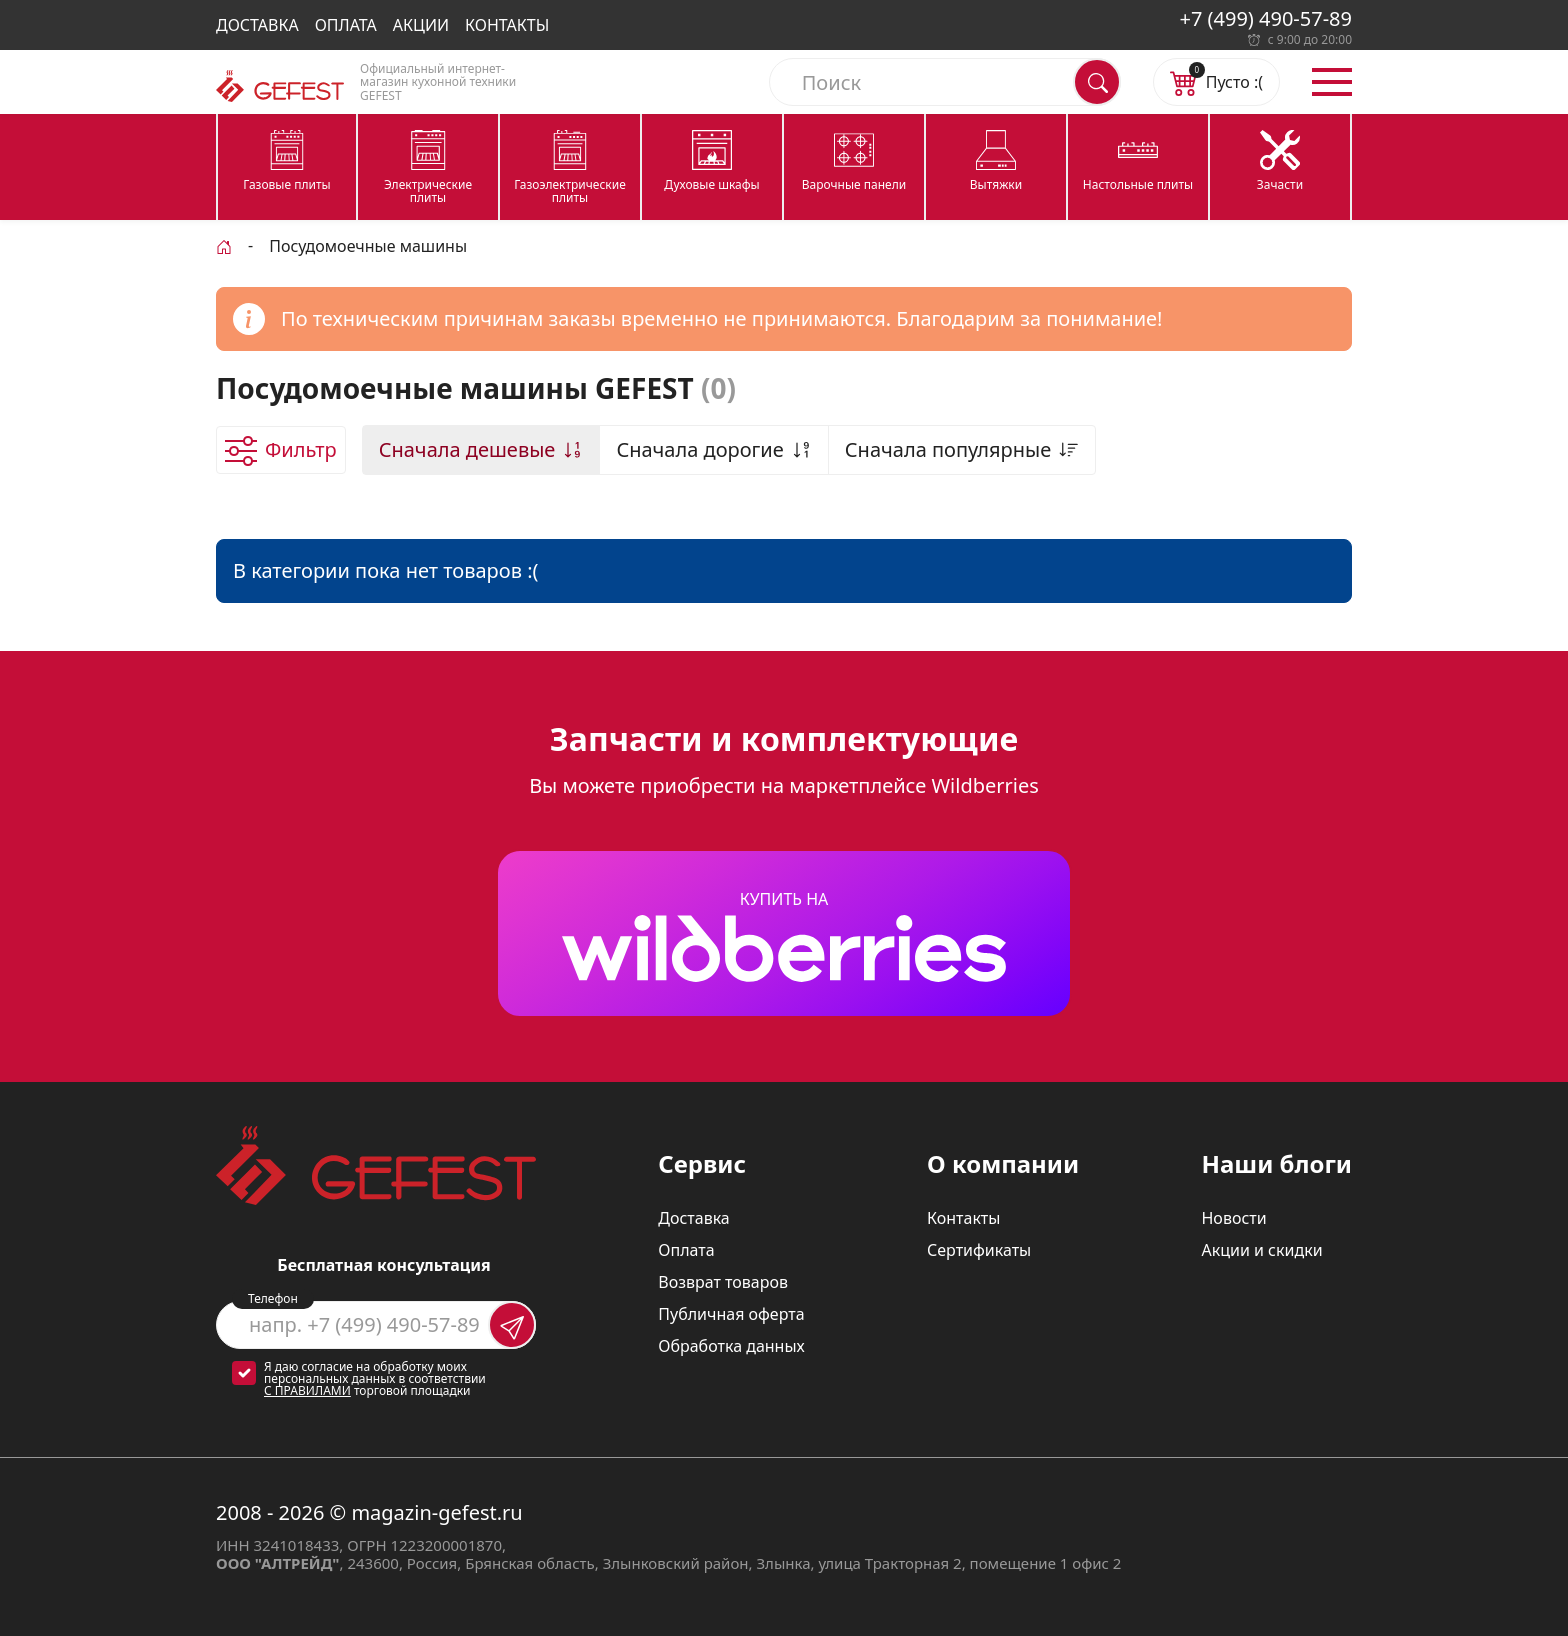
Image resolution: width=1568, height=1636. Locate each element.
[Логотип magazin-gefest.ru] (280, 86)
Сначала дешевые (481, 449)
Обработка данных (731, 1346)
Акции (421, 25)
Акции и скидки (1261, 1250)
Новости (1233, 1218)
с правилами (307, 1390)
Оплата (346, 25)
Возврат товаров (723, 1282)
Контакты (507, 25)
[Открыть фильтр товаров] (281, 450)
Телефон (273, 1298)
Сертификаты (979, 1250)
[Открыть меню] (1332, 82)
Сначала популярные (962, 449)
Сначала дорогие (713, 449)
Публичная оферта (731, 1314)
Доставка (257, 25)
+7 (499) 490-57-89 (1265, 18)
